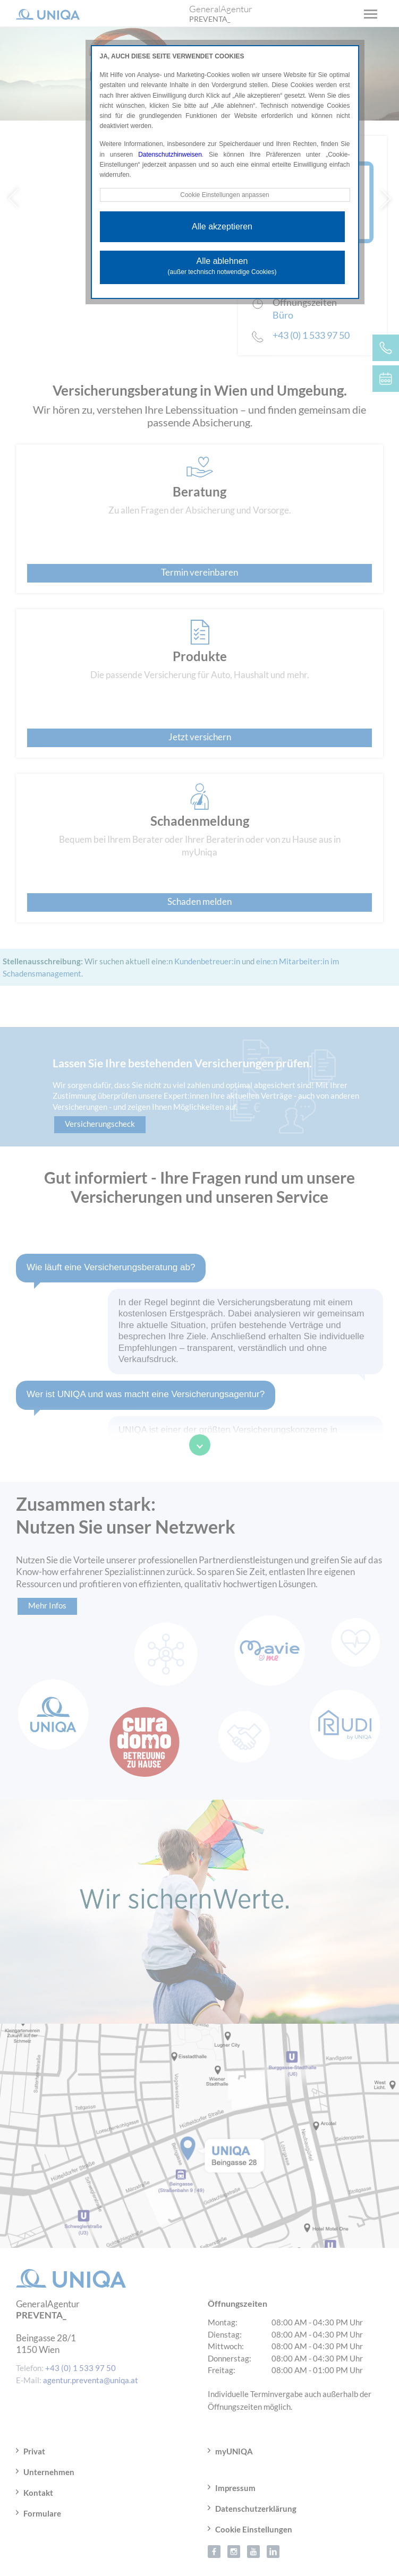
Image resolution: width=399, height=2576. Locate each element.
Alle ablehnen (222, 266)
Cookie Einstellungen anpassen (224, 195)
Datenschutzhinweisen (170, 154)
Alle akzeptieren (222, 226)
